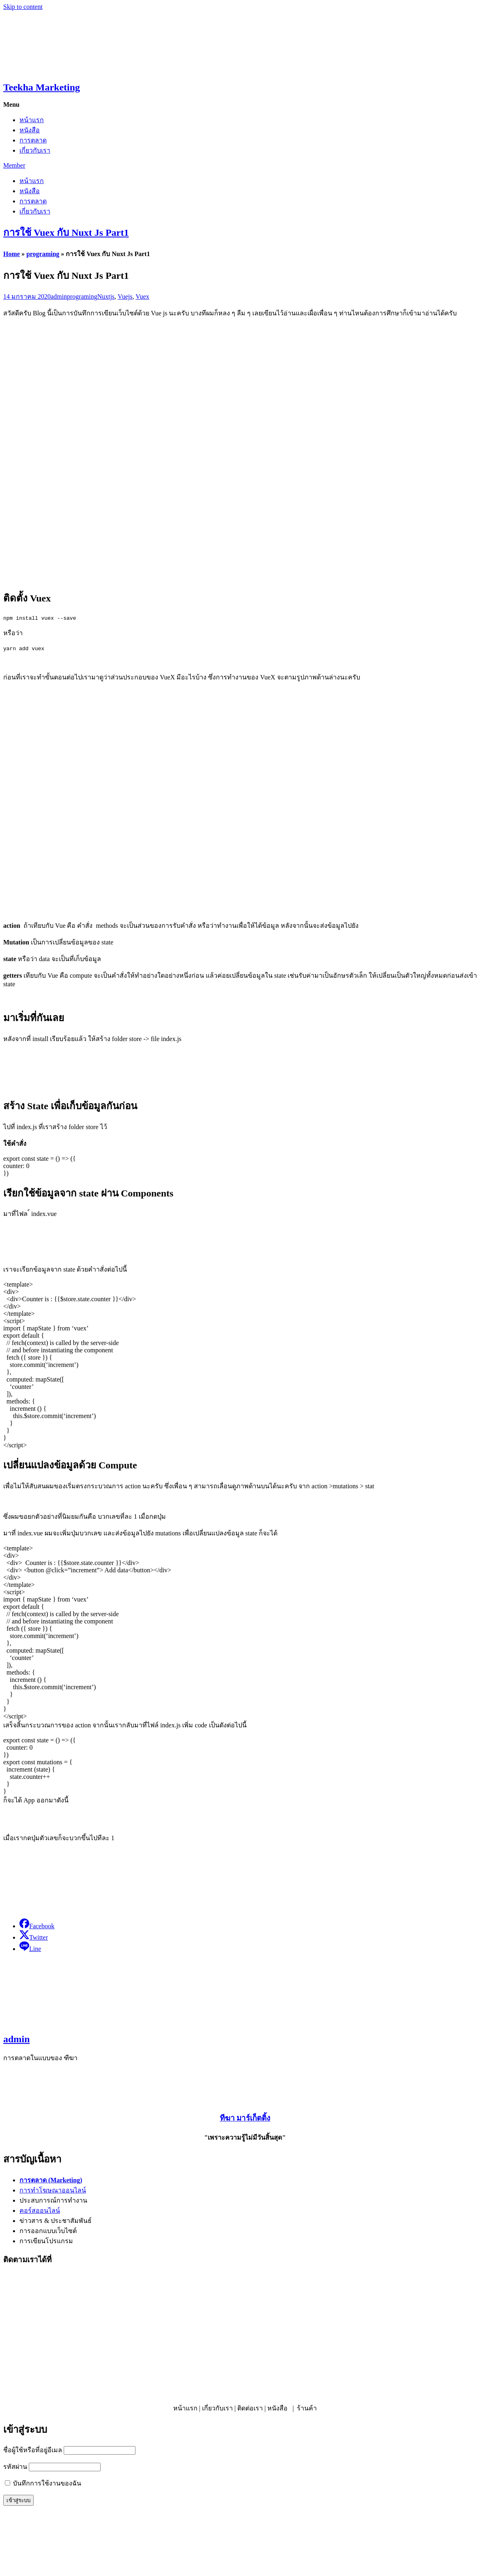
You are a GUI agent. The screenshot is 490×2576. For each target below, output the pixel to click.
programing (42, 253)
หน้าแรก (31, 119)
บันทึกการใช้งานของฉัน (43, 2483)
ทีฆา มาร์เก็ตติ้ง (245, 2118)
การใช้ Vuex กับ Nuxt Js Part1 (66, 232)
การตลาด (33, 140)
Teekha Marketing (41, 87)
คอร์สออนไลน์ (39, 2210)
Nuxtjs (106, 296)
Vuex (142, 296)
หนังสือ (29, 130)
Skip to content (23, 6)
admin (59, 296)
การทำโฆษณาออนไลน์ (52, 2190)
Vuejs (125, 296)
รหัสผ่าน (15, 2466)
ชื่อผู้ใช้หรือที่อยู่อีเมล (32, 2450)
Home (11, 253)
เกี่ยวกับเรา (34, 150)
